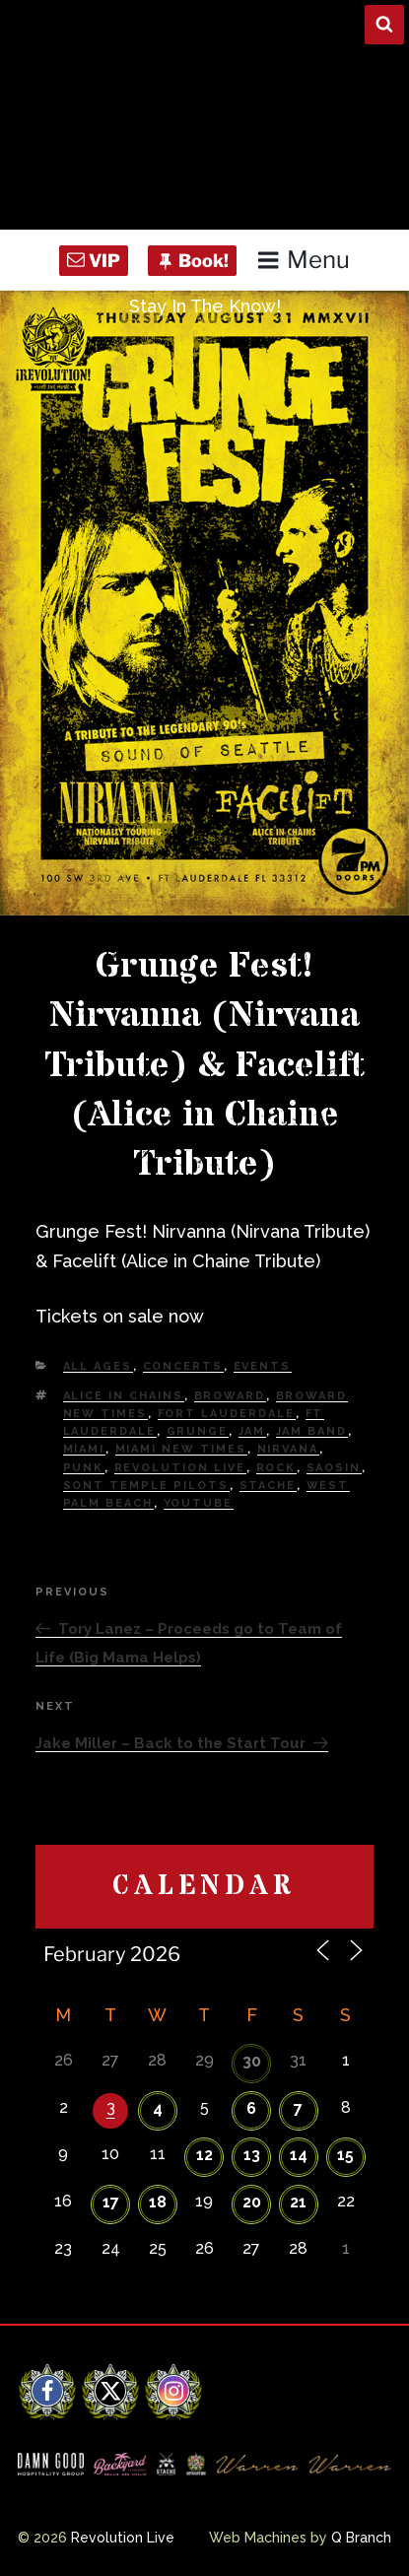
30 (251, 2061)
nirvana (288, 1449)
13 (251, 2154)
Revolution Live (180, 1467)
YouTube (199, 1503)
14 (298, 2154)
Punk (83, 1467)
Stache (268, 1485)
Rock (276, 1467)
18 (158, 2202)
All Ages (98, 1366)
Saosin (334, 1467)
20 (251, 2202)
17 (110, 2202)
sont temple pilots (146, 1485)
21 (298, 2202)
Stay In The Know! (205, 306)
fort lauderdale (227, 1413)
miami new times (181, 1449)
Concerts (183, 1366)
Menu (303, 259)
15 (345, 2154)
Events (263, 1366)
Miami (84, 1449)
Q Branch (361, 2537)
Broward (230, 1396)
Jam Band (312, 1431)
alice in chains (123, 1396)
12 (204, 2154)
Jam (252, 1431)
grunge (198, 1431)
